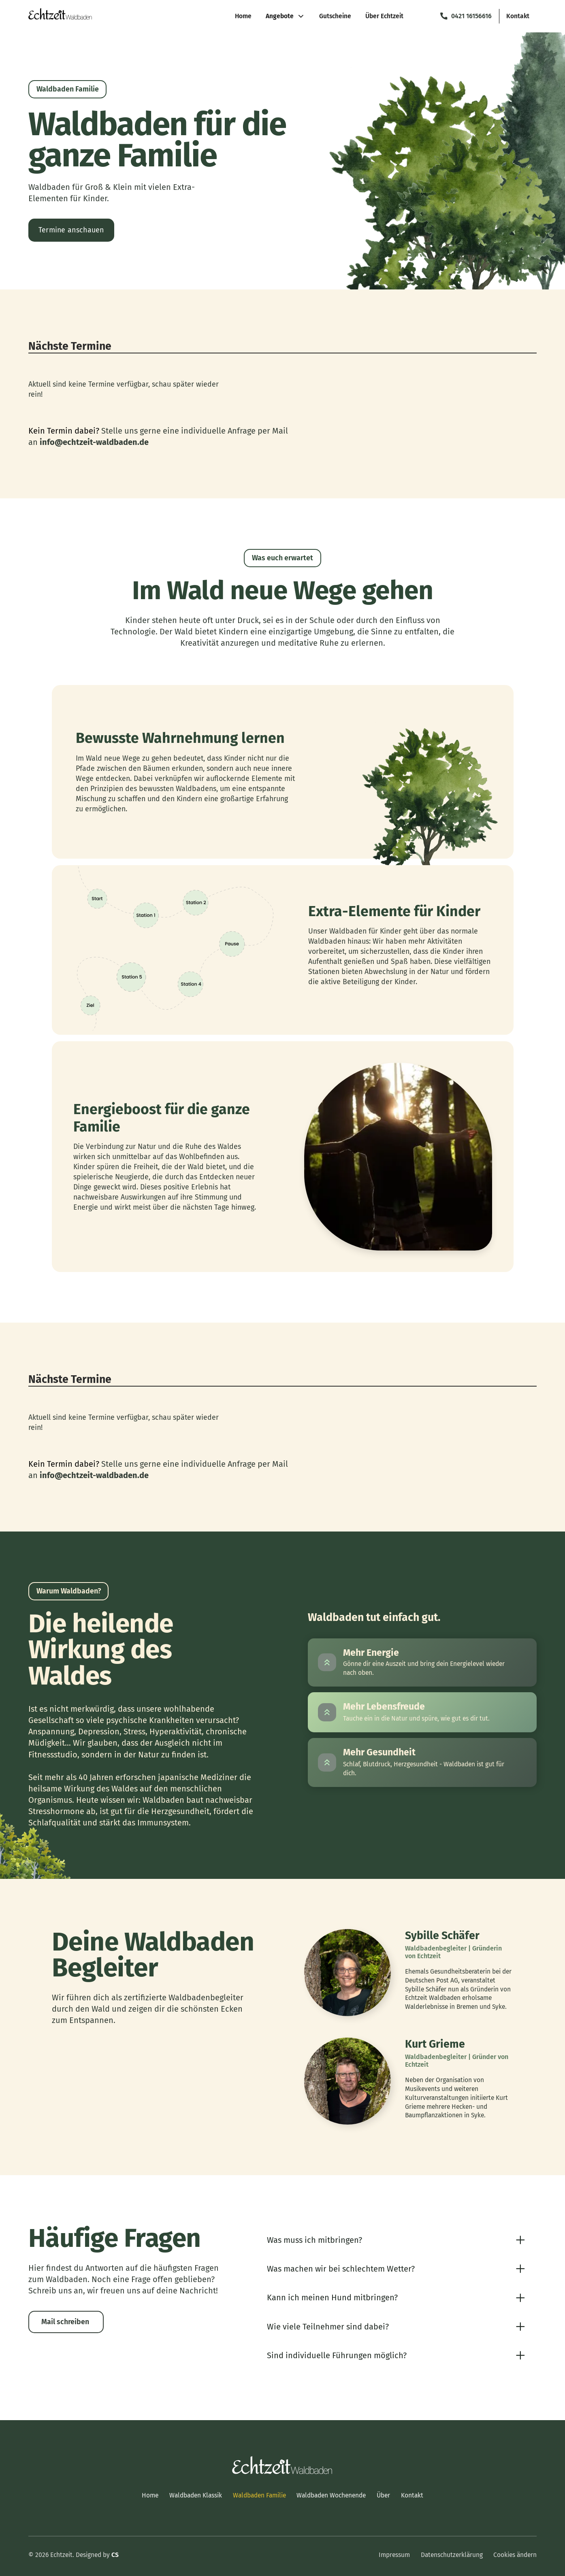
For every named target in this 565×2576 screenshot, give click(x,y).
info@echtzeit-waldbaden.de (94, 442)
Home (150, 2495)
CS (115, 2555)
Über (383, 2495)
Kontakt (412, 2495)
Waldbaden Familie (259, 2495)
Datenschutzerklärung (452, 2555)
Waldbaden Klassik (195, 2495)
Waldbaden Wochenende (331, 2495)
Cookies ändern (515, 2555)
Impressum (394, 2555)
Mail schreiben (65, 2321)
